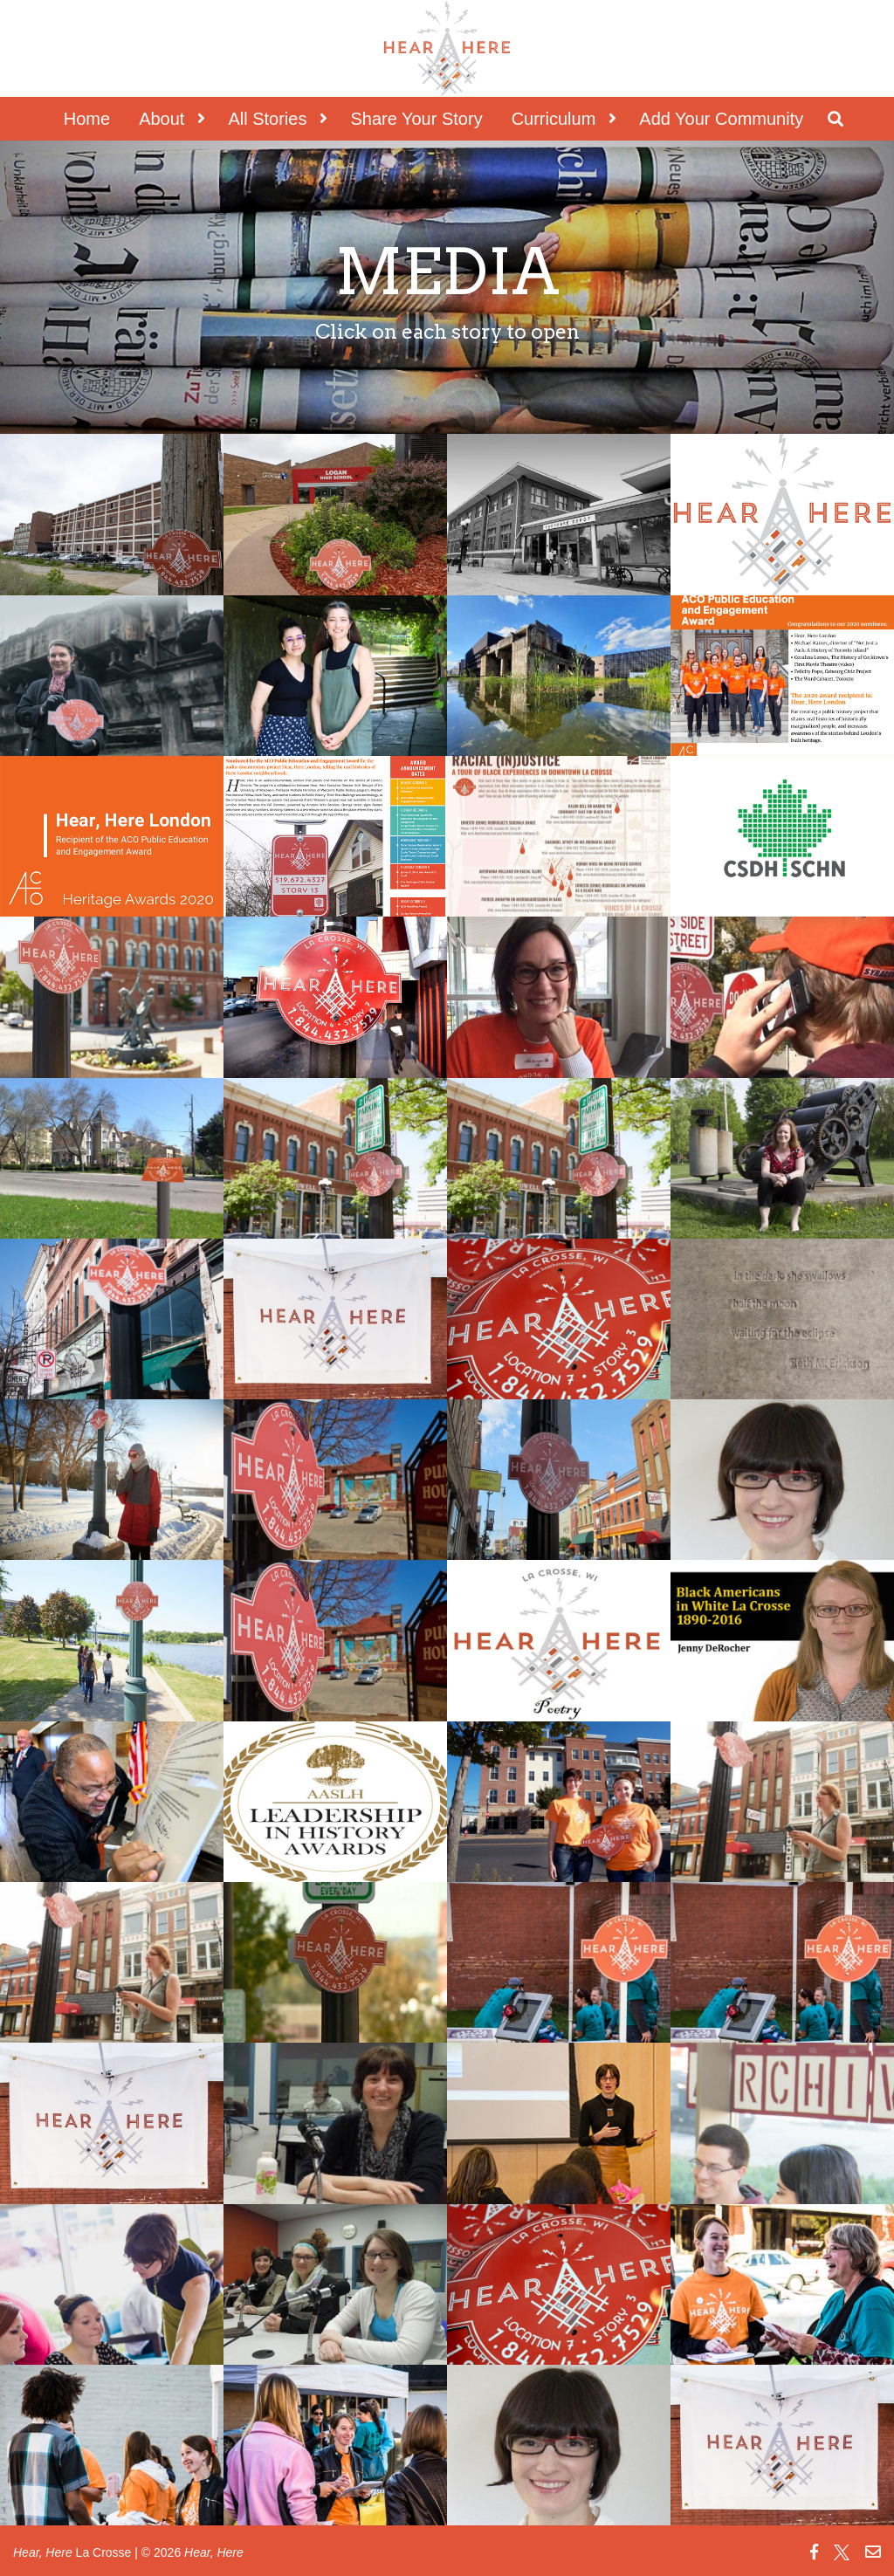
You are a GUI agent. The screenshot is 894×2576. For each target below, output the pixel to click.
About (161, 118)
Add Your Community (721, 118)
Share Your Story (416, 118)
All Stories (267, 118)
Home (87, 118)
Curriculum (554, 118)
